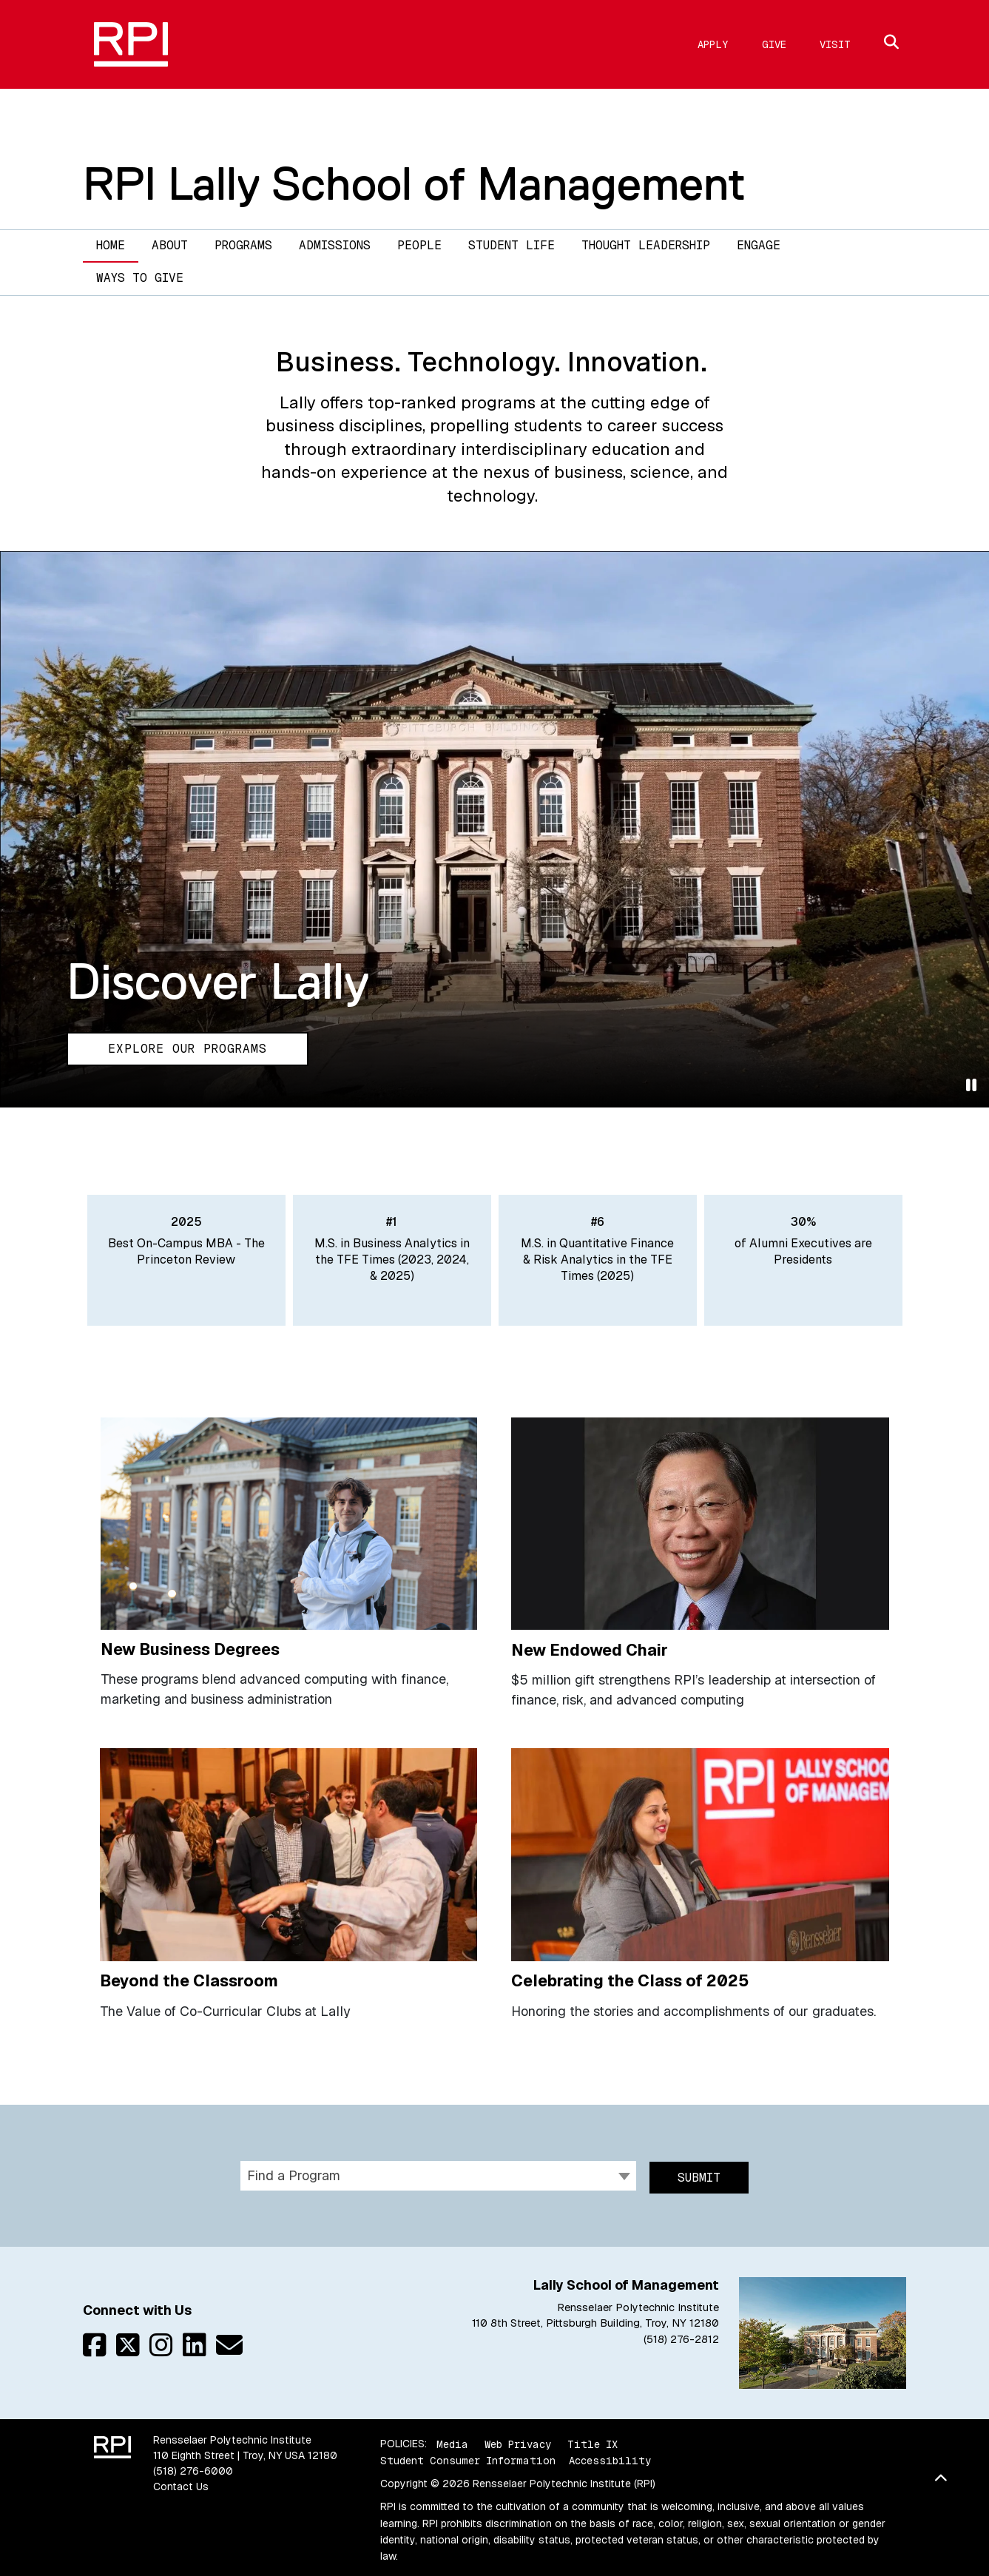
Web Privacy (518, 2439)
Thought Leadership (645, 245)
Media (452, 2439)
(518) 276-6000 (193, 2466)
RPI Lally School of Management (414, 183)
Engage (758, 245)
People (419, 245)
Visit (835, 44)
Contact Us (181, 2482)
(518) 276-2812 (681, 2334)
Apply (713, 44)
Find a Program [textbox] (293, 2173)
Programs (243, 245)
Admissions (335, 245)
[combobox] (438, 2174)
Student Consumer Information (468, 2455)
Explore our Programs (187, 1048)
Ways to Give (139, 278)
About (170, 245)
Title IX (592, 2439)
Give (774, 44)
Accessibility (610, 2455)
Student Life (511, 245)
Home (110, 245)
